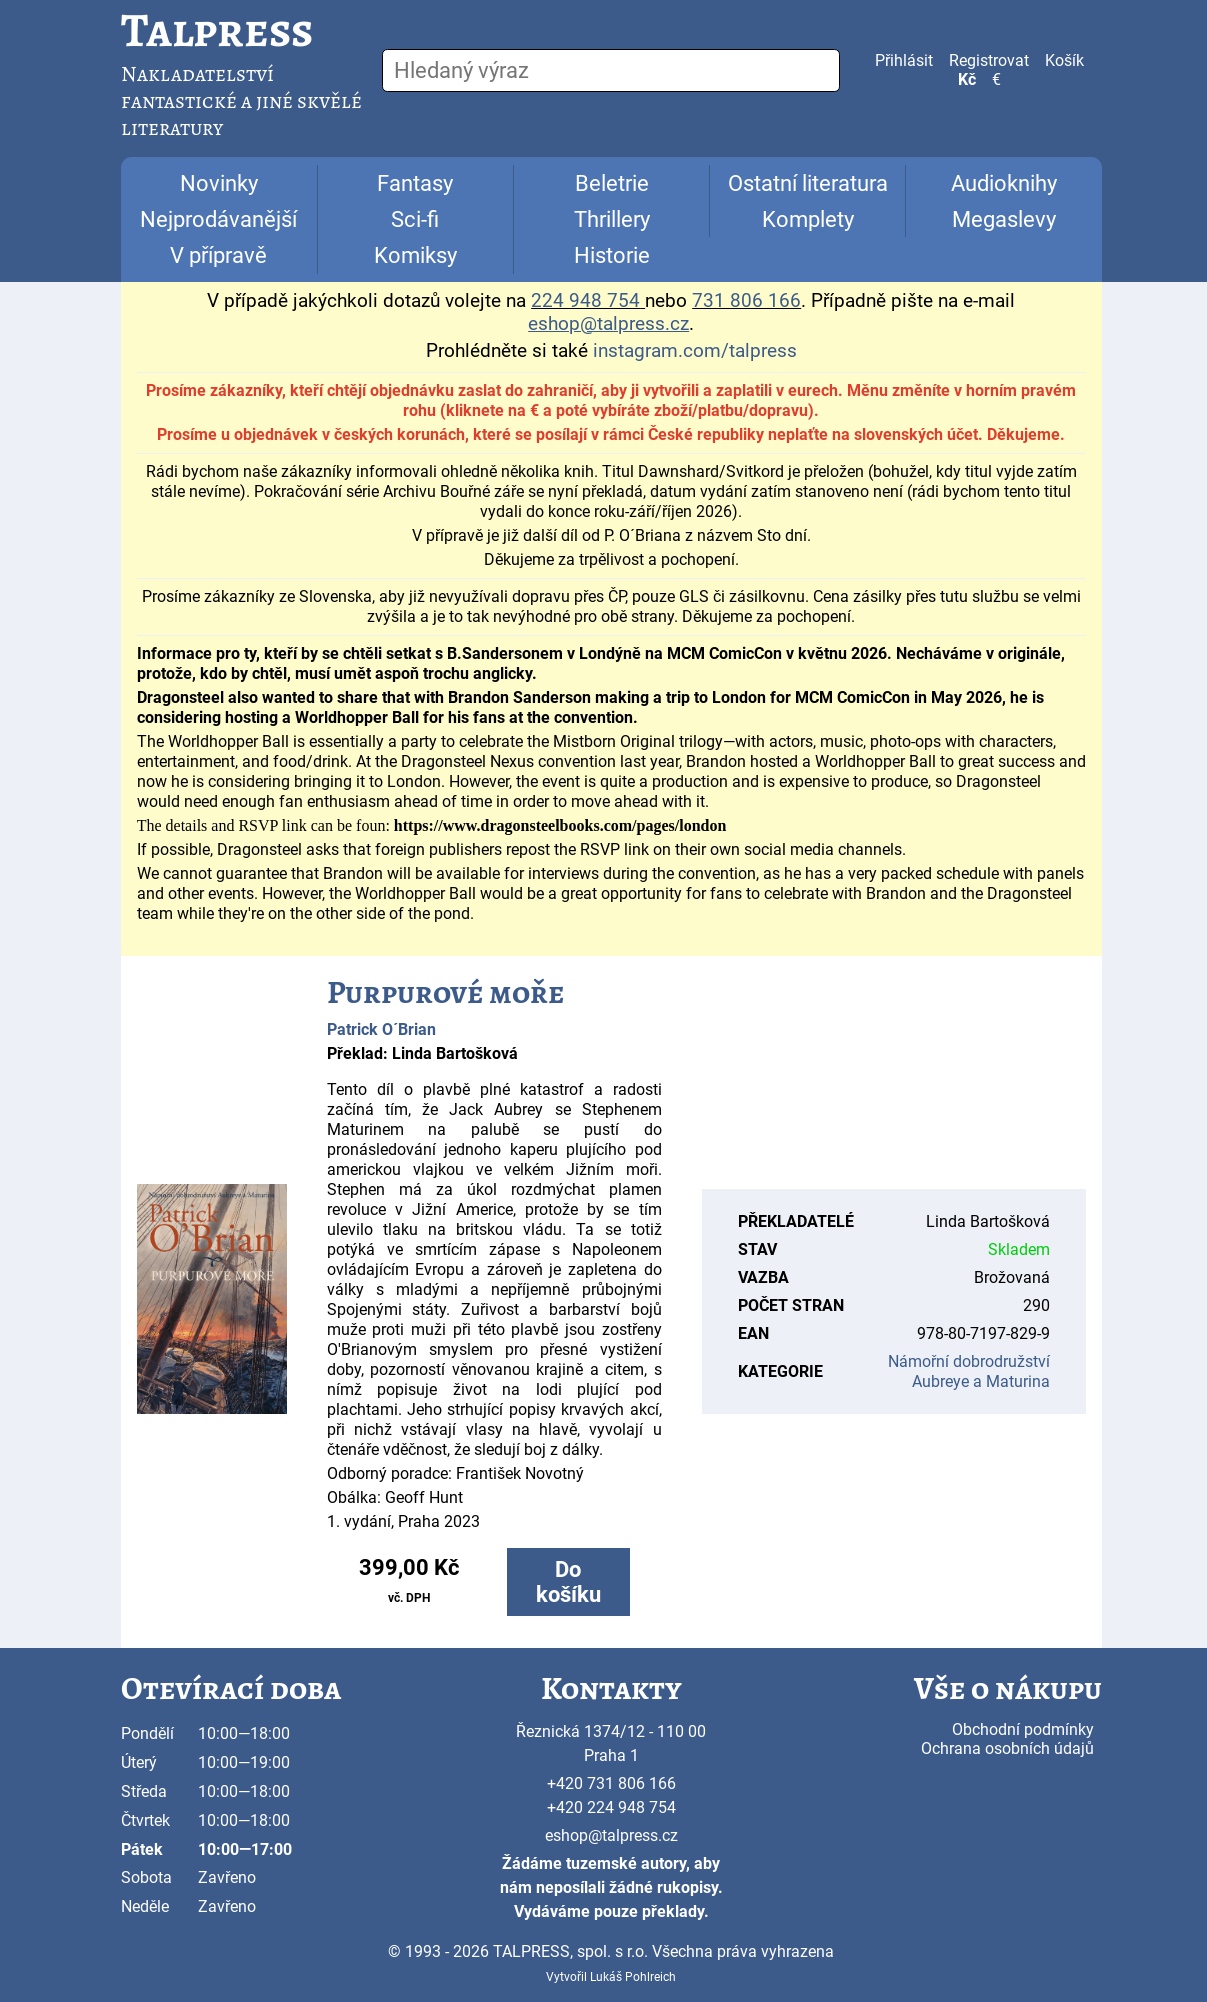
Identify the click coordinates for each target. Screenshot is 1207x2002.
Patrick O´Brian (381, 1029)
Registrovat (989, 60)
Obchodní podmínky (1023, 1729)
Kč (967, 79)
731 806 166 (746, 301)
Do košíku (568, 1582)
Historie (612, 255)
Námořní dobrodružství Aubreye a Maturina (969, 1371)
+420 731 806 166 (611, 1783)
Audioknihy (1004, 183)
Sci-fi (415, 219)
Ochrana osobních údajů (1007, 1748)
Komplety (808, 219)
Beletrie (612, 183)
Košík (1064, 60)
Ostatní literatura (808, 183)
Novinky (219, 183)
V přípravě (218, 255)
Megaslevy (1004, 219)
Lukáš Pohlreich (633, 1977)
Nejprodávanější (218, 219)
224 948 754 (585, 301)
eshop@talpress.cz (611, 1835)
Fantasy (415, 183)
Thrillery (612, 219)
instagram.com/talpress (695, 351)
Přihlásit (904, 60)
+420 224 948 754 (611, 1807)
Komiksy (415, 255)
